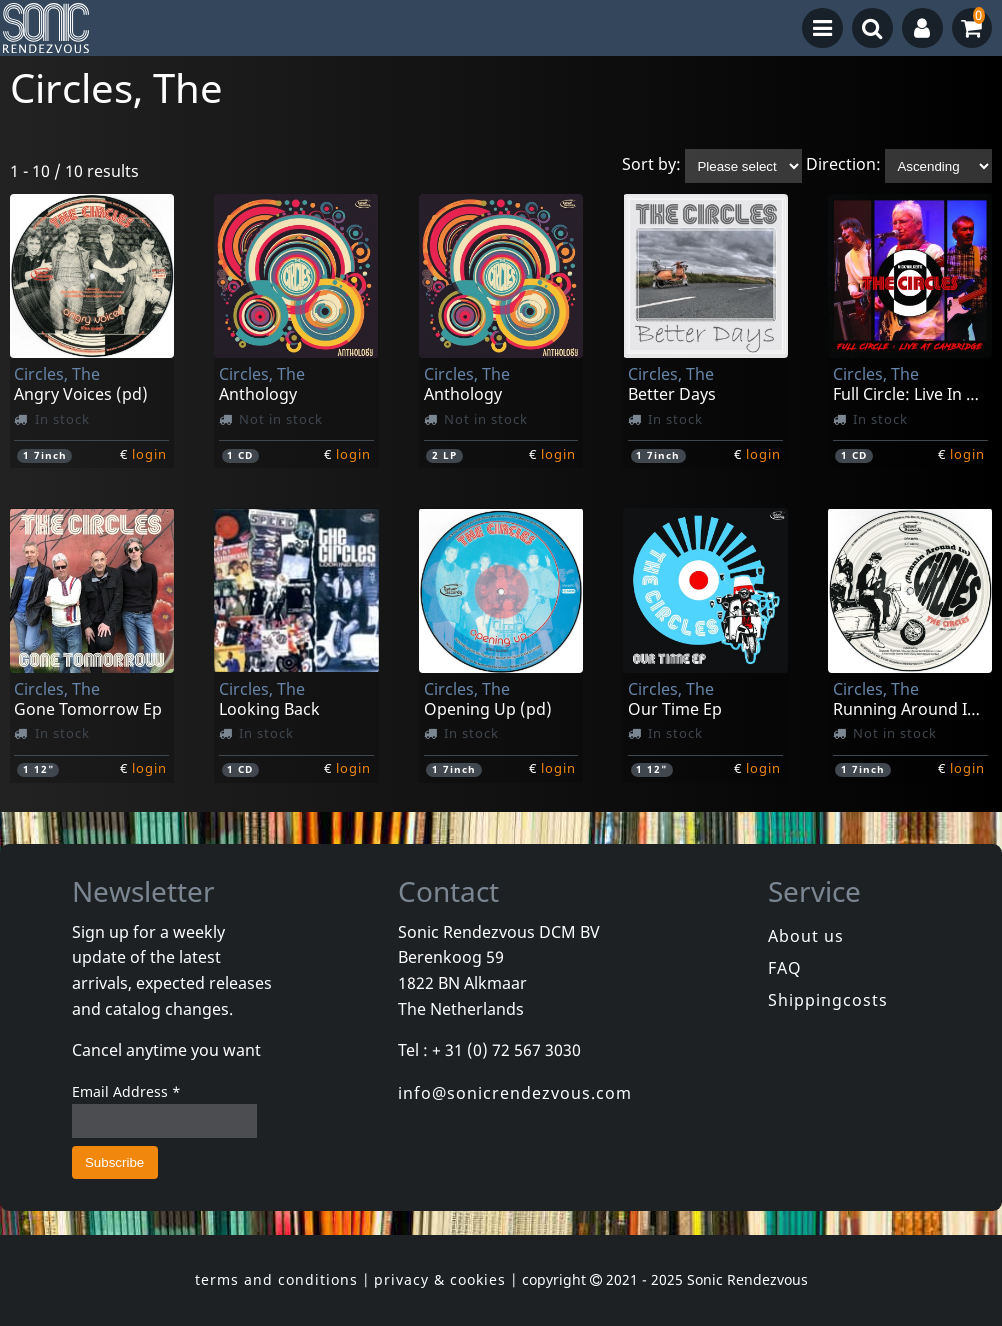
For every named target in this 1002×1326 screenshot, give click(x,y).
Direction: (843, 165)
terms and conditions (276, 1279)
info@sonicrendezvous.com (515, 1093)
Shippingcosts (828, 1000)
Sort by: (651, 165)
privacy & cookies (440, 1279)
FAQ (785, 968)
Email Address (126, 1091)
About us (806, 936)
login (149, 454)
